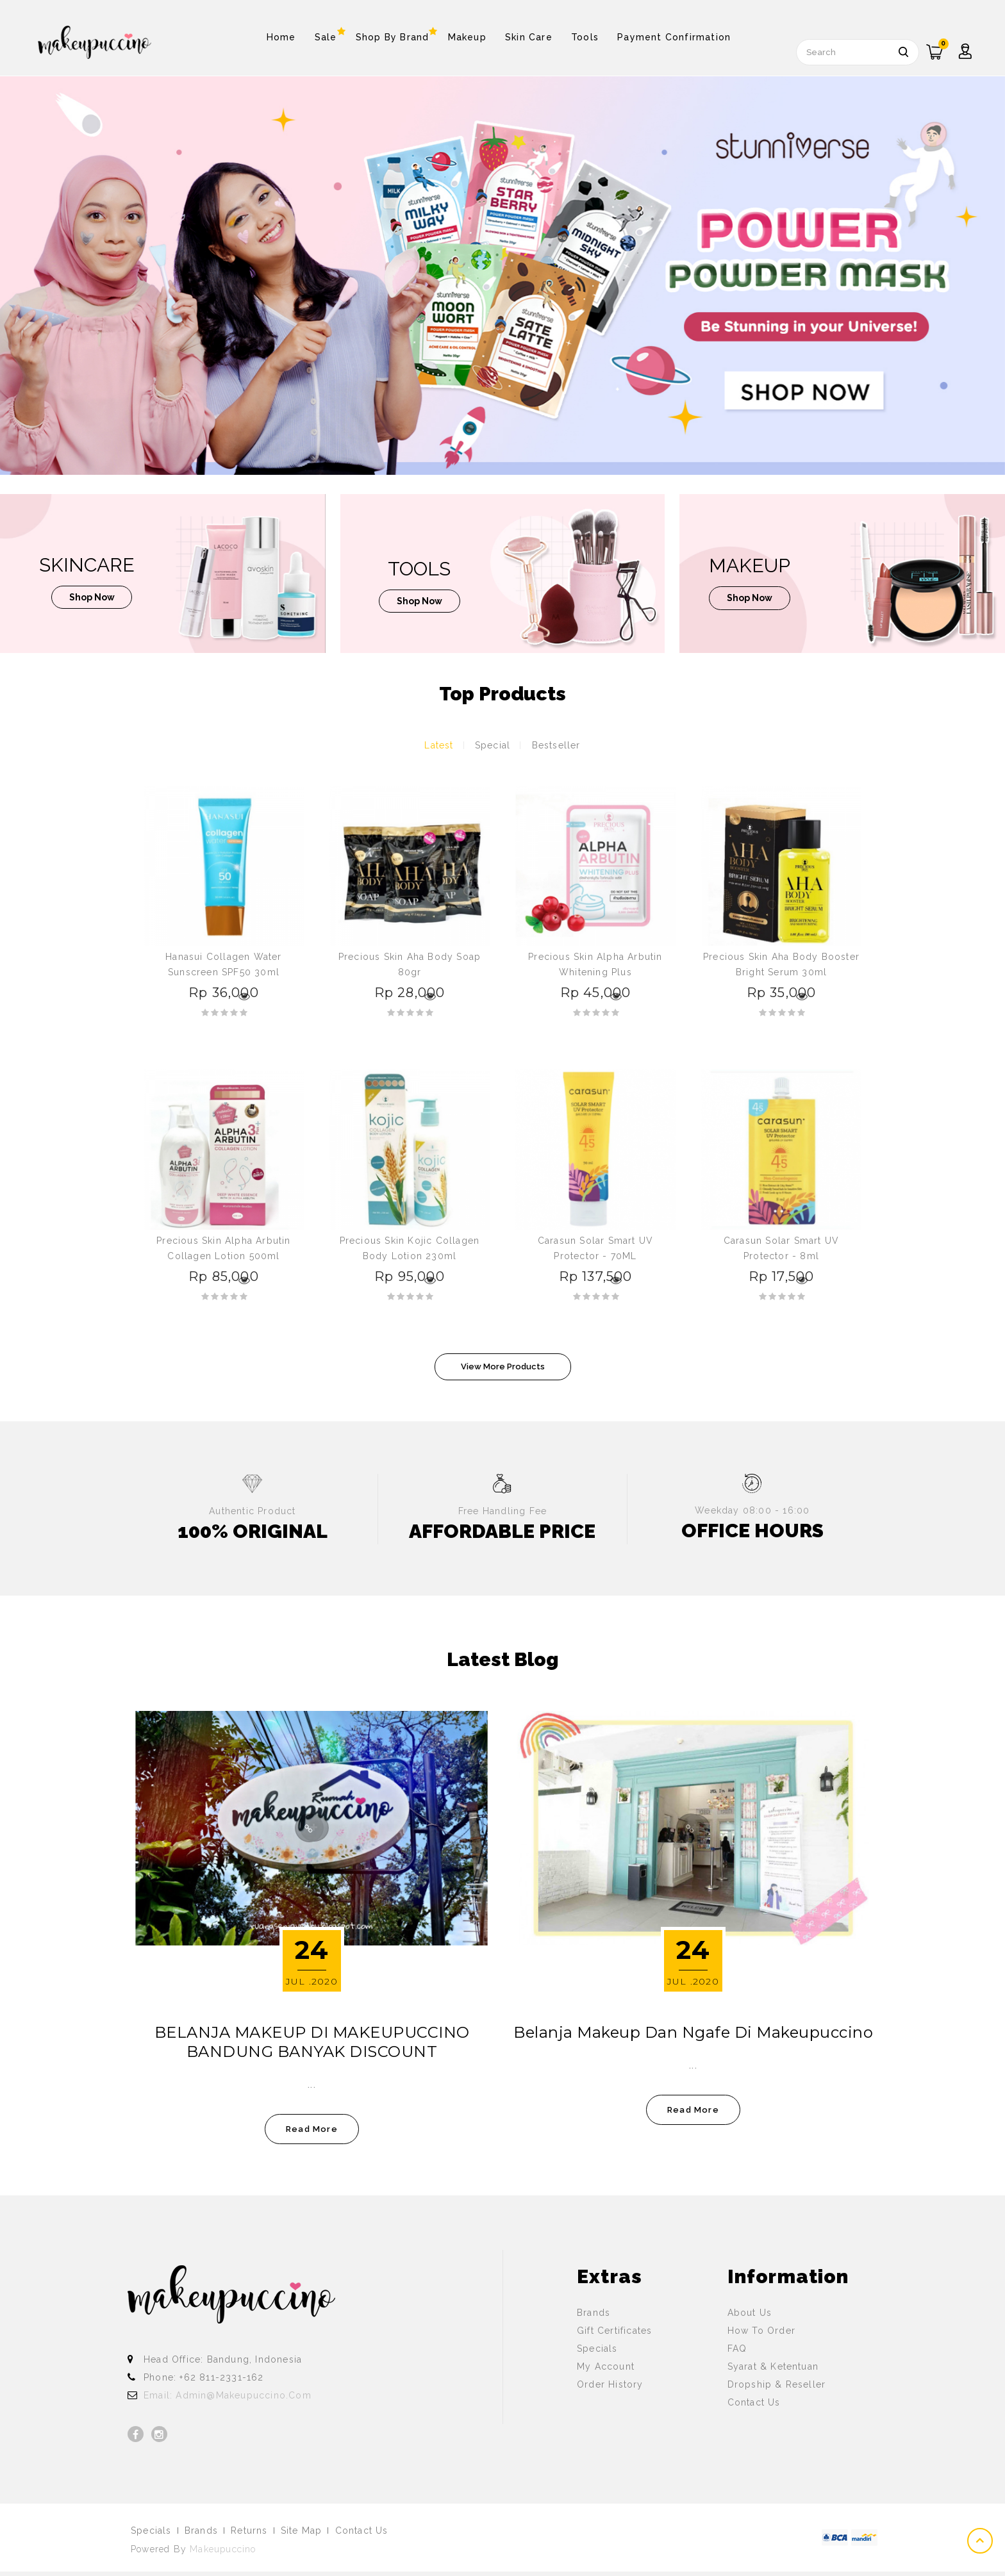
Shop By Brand (392, 34)
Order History (610, 2384)
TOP (981, 2541)
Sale (326, 34)
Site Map (301, 2530)
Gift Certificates (614, 2330)
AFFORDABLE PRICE (502, 1531)
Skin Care (528, 37)
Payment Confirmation (674, 37)
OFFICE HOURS (752, 1530)
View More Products (503, 1366)
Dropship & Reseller (776, 2384)
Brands (593, 2313)
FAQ (737, 2348)
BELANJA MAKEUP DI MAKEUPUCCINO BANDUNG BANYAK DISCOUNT (312, 2042)
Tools (585, 37)
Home (281, 37)
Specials (597, 2348)
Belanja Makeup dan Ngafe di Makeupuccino (693, 2032)
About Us (749, 2313)
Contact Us (754, 2402)
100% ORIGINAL (253, 1531)
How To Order (761, 2330)
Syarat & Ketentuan (773, 2366)
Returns (249, 2530)
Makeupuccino (223, 2549)
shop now (92, 599)
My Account (606, 2366)
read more (312, 2129)
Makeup (467, 37)
